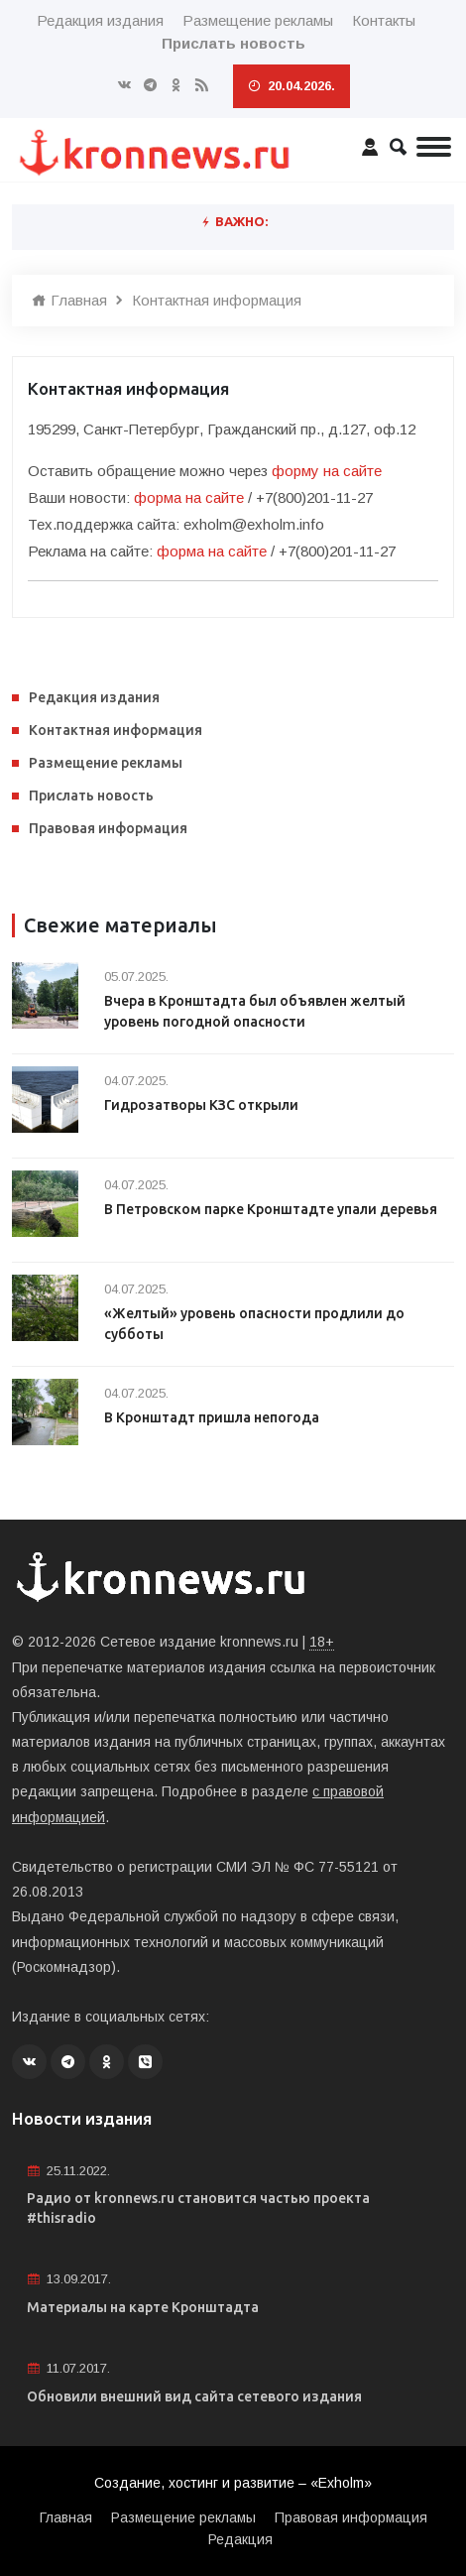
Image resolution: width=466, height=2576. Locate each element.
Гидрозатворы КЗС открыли (201, 1105)
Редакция (240, 2539)
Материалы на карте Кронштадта (143, 2307)
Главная (69, 300)
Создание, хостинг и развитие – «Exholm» (233, 2483)
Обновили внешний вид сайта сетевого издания (194, 2396)
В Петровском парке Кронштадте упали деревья (270, 1209)
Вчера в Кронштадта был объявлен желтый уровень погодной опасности (255, 1011)
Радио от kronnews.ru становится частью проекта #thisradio (198, 2208)
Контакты (383, 20)
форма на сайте (189, 497)
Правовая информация (108, 828)
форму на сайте (327, 470)
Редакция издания (100, 20)
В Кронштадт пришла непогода (211, 1417)
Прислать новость (91, 795)
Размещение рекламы (257, 20)
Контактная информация (216, 300)
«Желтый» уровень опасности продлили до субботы (254, 1323)
